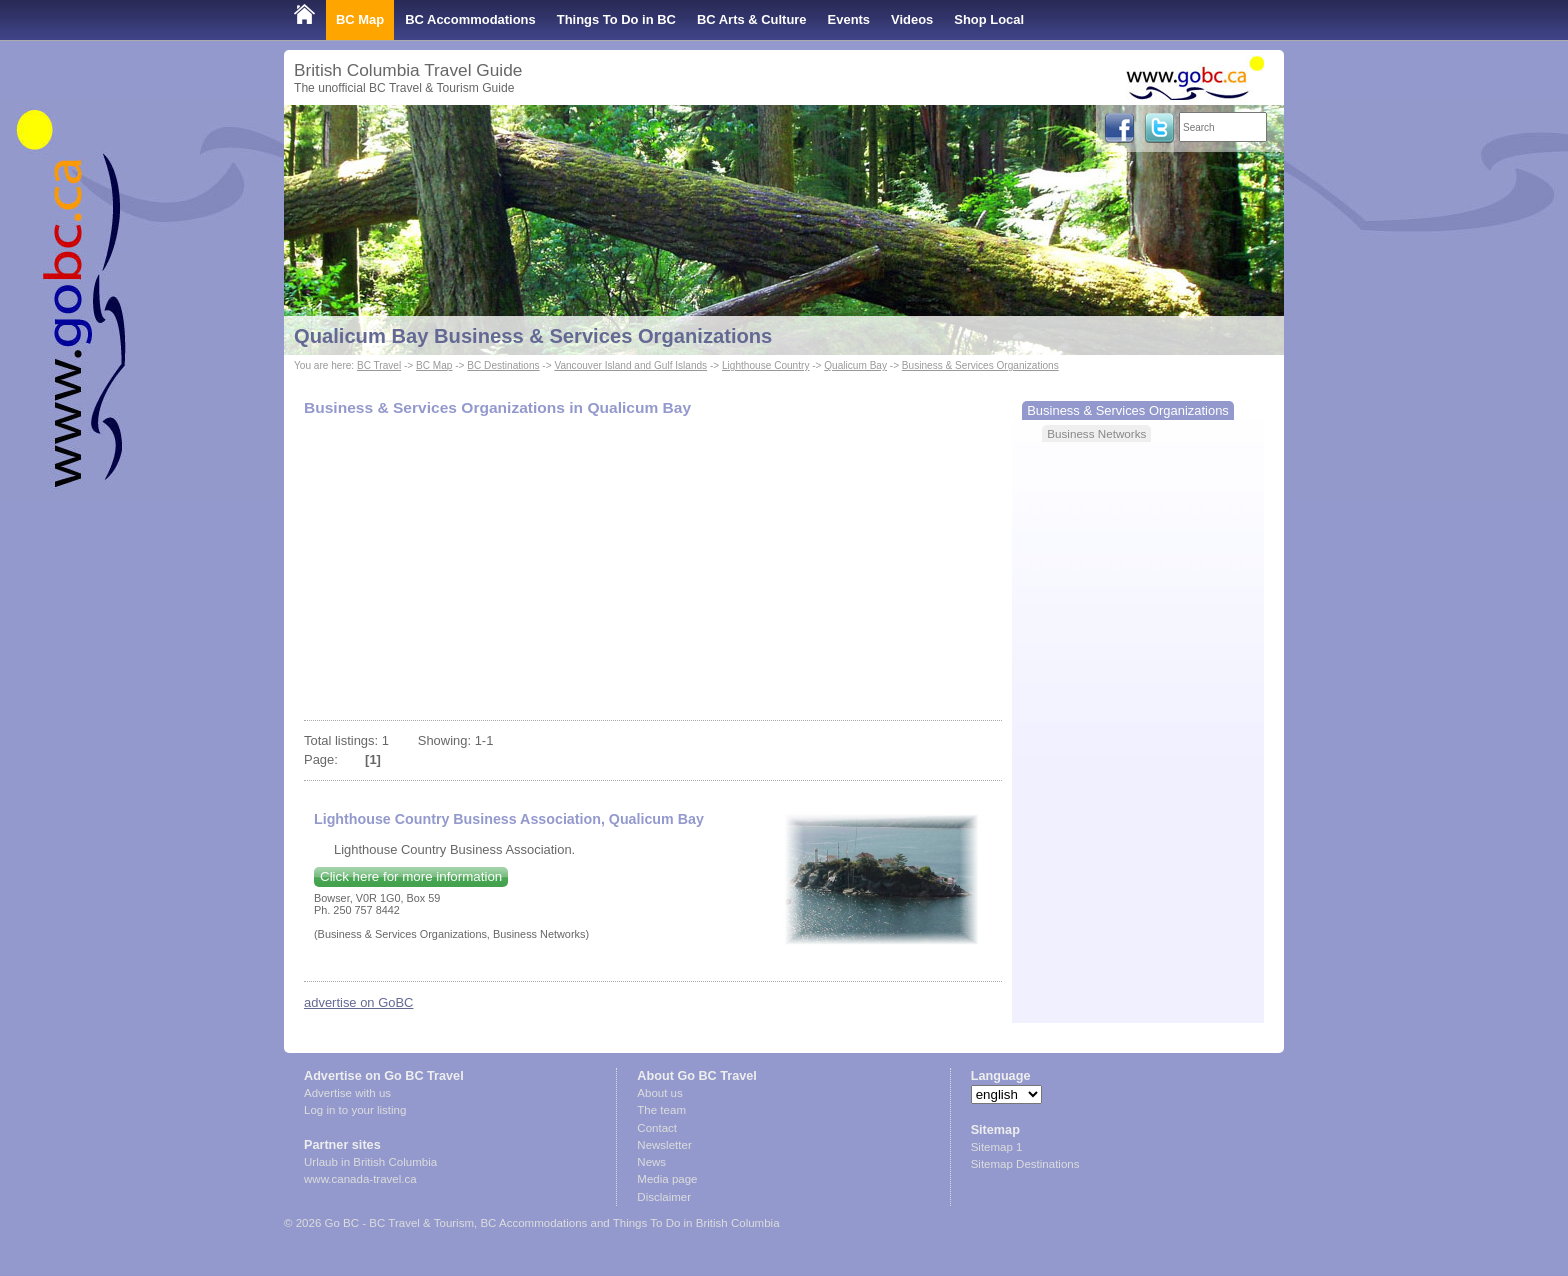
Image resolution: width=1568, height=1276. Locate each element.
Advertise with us (347, 1093)
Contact (657, 1128)
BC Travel (379, 365)
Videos (912, 19)
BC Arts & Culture (752, 19)
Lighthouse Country (765, 365)
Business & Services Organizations (980, 365)
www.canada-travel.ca (360, 1179)
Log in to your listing (355, 1110)
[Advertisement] (653, 570)
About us (659, 1093)
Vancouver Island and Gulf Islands (630, 365)
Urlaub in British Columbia (370, 1162)
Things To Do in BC (616, 19)
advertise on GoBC (358, 1002)
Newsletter (664, 1145)
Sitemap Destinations (1025, 1164)
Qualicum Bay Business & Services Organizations (533, 336)
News (651, 1162)
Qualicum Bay (855, 365)
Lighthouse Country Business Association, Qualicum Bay (509, 819)
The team (661, 1110)
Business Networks (1096, 433)
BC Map (360, 19)
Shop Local (989, 19)
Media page (667, 1179)
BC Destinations (503, 365)
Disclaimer (664, 1197)
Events (849, 19)
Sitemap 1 (997, 1147)
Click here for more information (411, 876)
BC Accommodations (470, 19)
